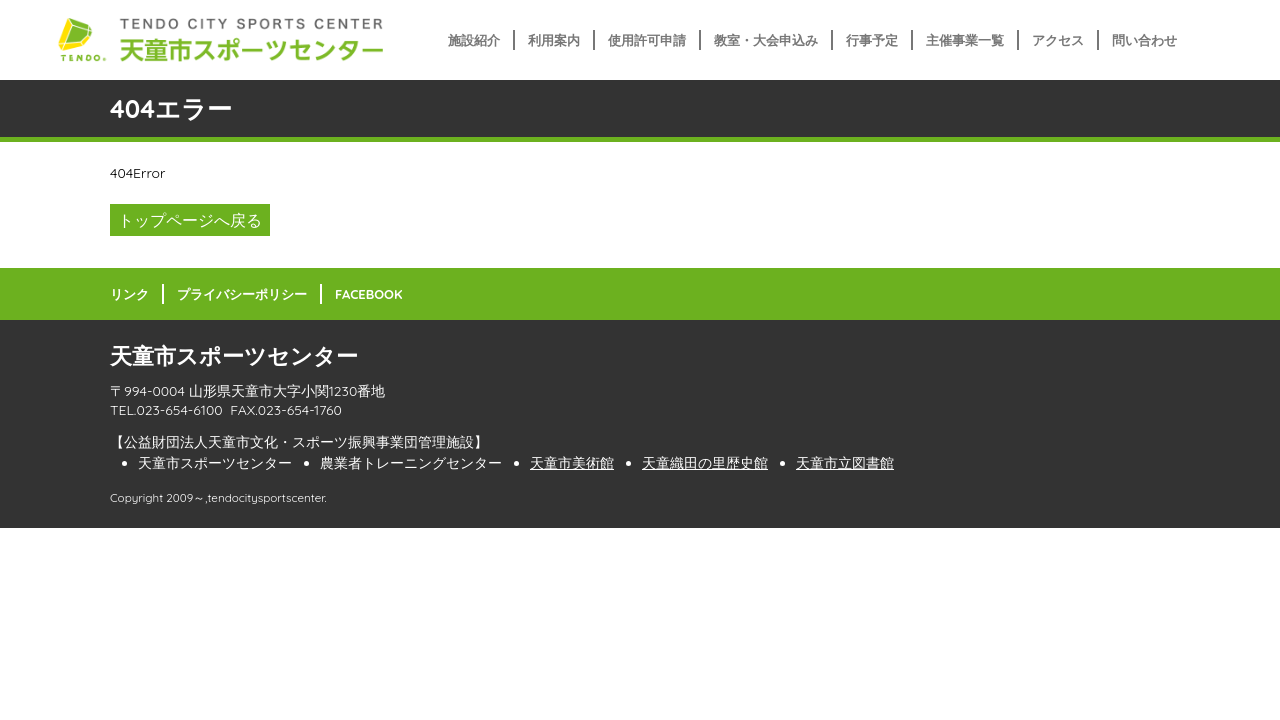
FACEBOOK (368, 294)
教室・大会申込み (766, 40)
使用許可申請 (647, 40)
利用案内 (554, 40)
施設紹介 (474, 40)
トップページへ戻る (190, 220)
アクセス (1058, 40)
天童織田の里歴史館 (705, 463)
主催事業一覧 (965, 40)
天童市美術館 (572, 463)
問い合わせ (1144, 40)
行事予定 (872, 40)
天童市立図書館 (845, 463)
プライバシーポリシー (242, 294)
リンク (129, 294)
